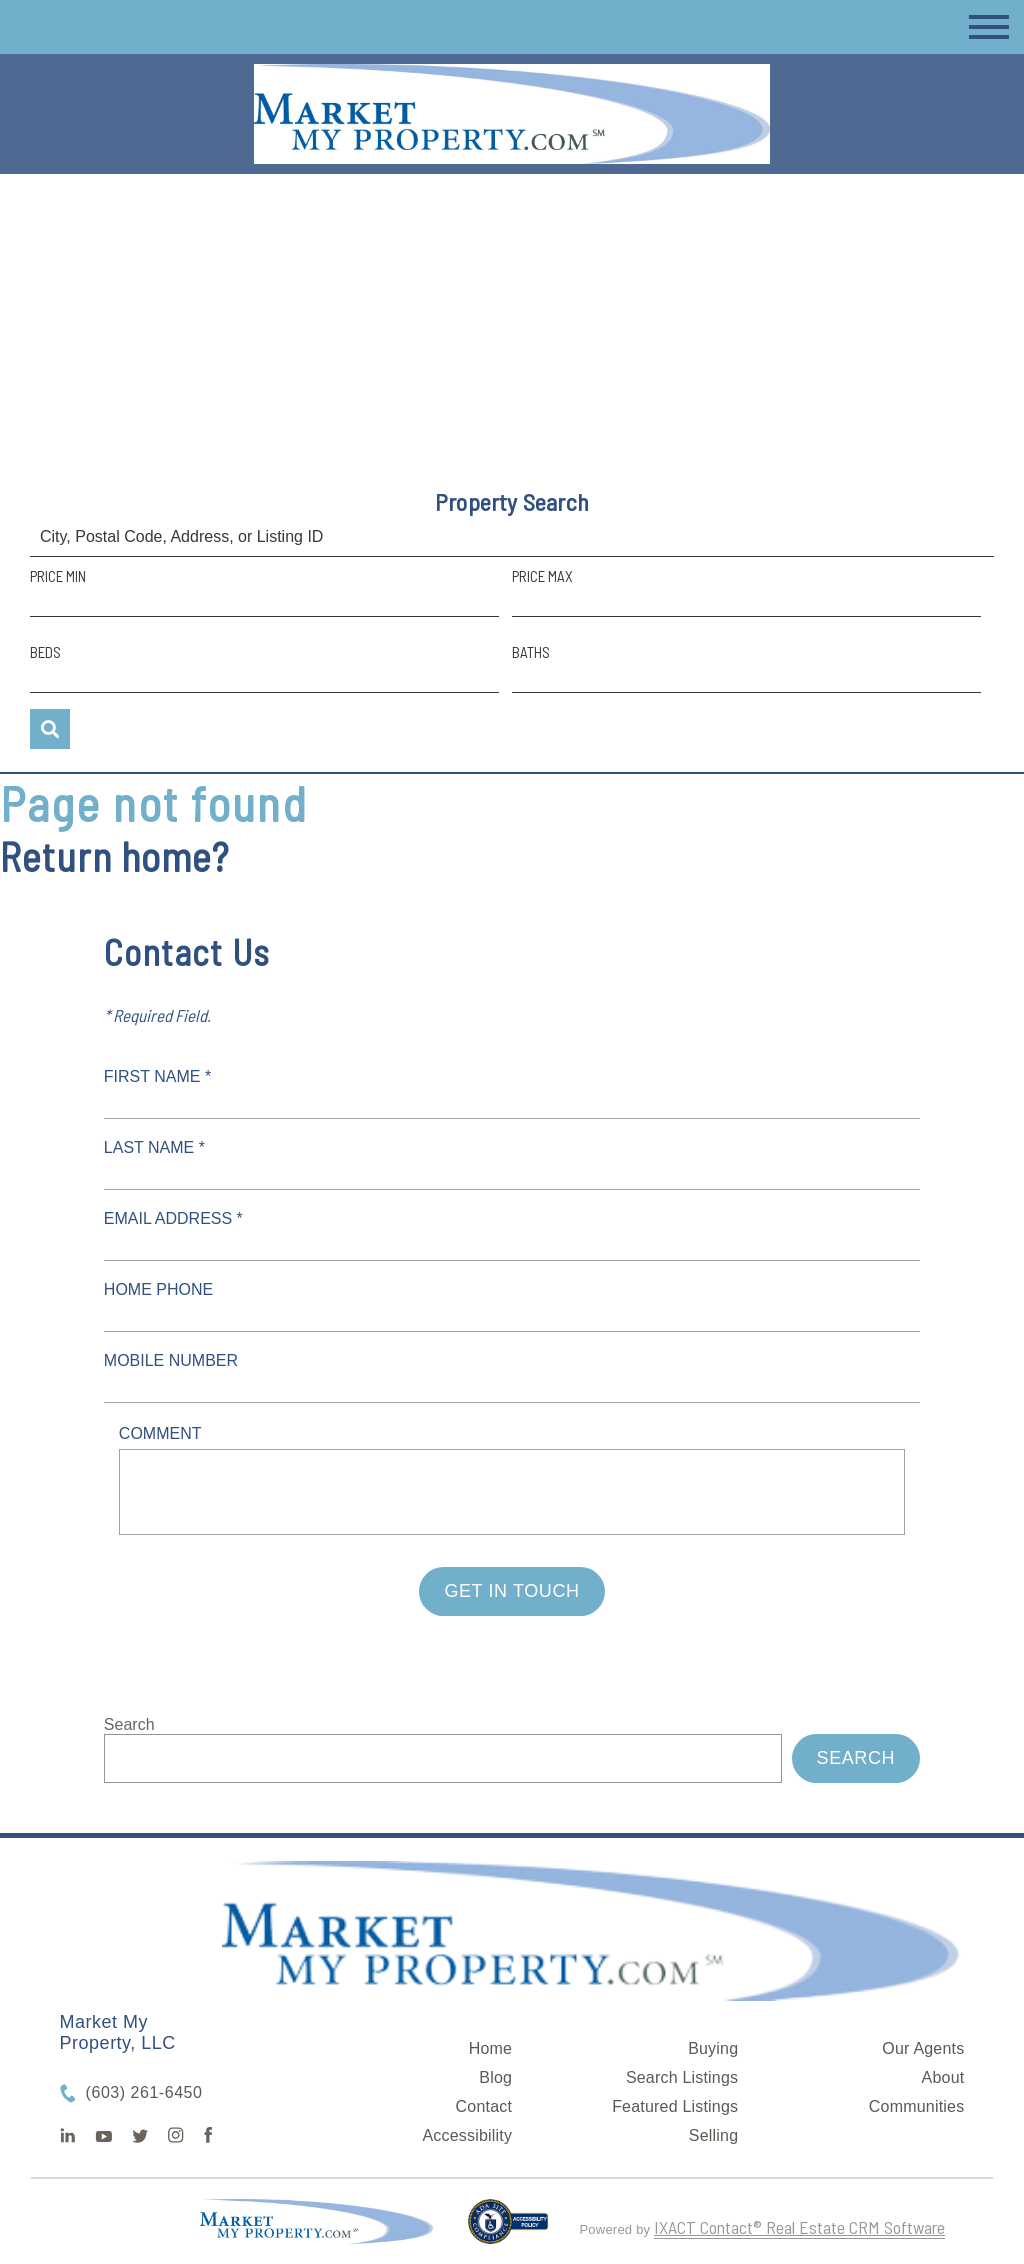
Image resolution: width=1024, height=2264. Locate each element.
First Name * (157, 1076)
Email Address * (173, 1218)
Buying (713, 2048)
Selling (713, 2135)
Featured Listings (675, 2106)
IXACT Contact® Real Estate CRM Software (799, 2227)
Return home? (114, 856)
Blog (495, 2077)
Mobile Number (171, 1360)
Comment (160, 1433)
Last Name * (154, 1147)
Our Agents (923, 2048)
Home (490, 2048)
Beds (45, 652)
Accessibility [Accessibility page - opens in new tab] (467, 2135)
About (943, 2077)
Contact (484, 2106)
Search (129, 1724)
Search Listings (682, 2077)
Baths (531, 652)
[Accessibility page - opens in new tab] (508, 2230)
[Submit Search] (50, 729)
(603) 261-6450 (144, 2092)
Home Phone (158, 1289)
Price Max (542, 576)
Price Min (58, 576)
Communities (917, 2106)
